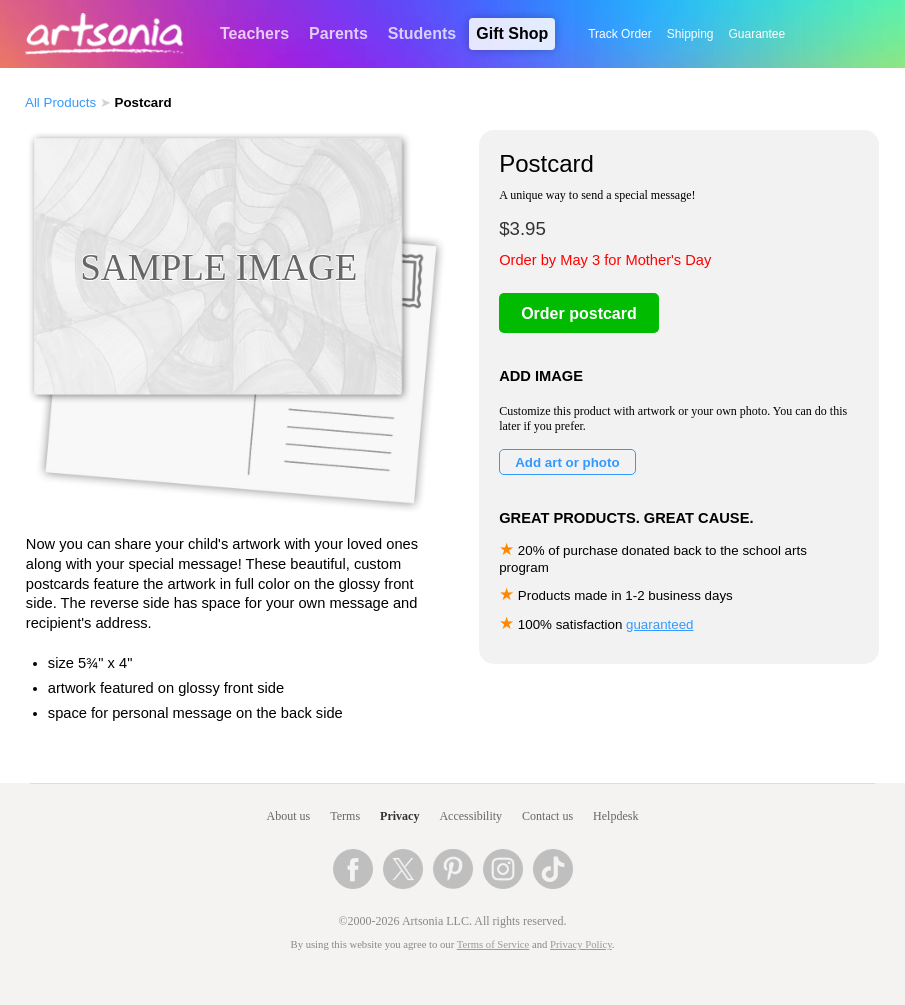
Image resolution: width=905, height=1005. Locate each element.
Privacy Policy (581, 944)
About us (289, 816)
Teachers (254, 33)
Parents (338, 33)
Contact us (547, 816)
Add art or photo (567, 462)
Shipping (690, 34)
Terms (345, 816)
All (60, 102)
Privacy (399, 816)
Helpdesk (615, 816)
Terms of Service (493, 944)
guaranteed (659, 624)
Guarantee (757, 34)
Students (422, 33)
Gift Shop (512, 33)
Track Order (620, 34)
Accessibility (470, 816)
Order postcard (579, 313)
